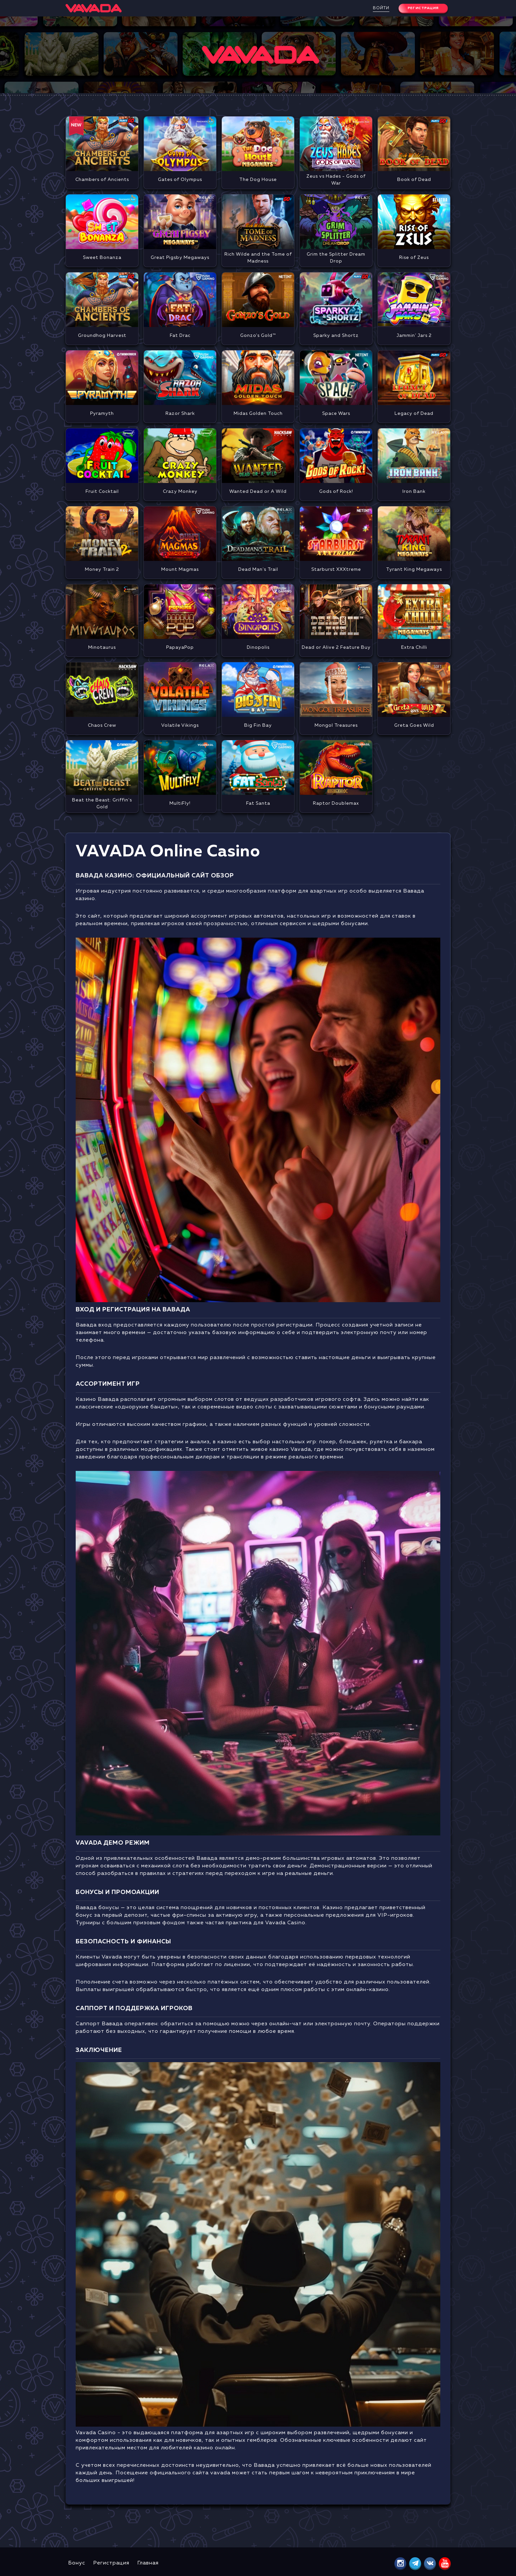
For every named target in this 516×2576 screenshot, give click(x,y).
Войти (381, 8)
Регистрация (111, 2563)
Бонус (76, 2563)
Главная (148, 2563)
